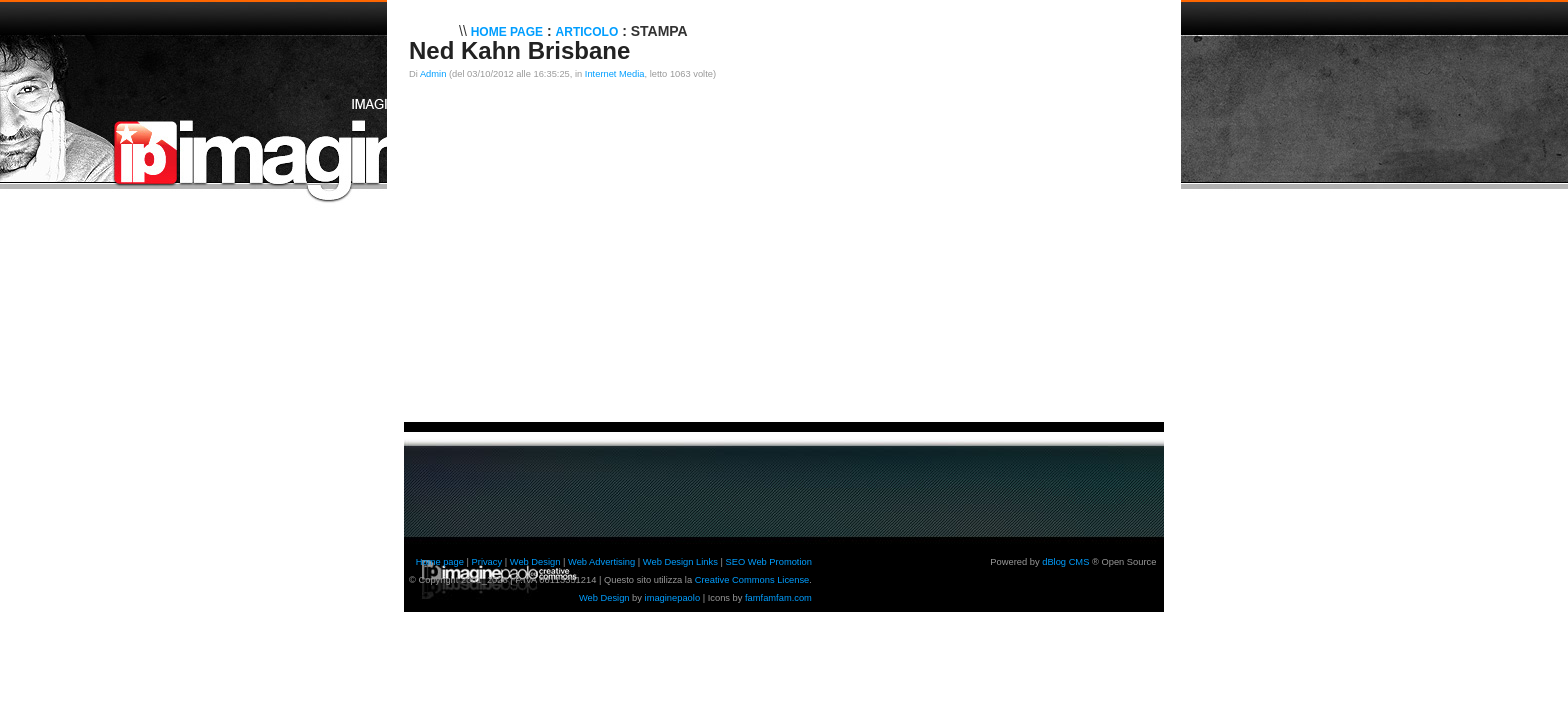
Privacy (487, 562)
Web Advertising (601, 562)
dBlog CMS (1065, 562)
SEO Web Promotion (768, 562)
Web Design (535, 562)
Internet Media (615, 74)
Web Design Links (680, 562)
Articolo (587, 32)
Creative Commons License (752, 580)
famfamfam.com (778, 598)
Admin (433, 74)
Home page (440, 562)
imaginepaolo (673, 598)
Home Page (507, 32)
